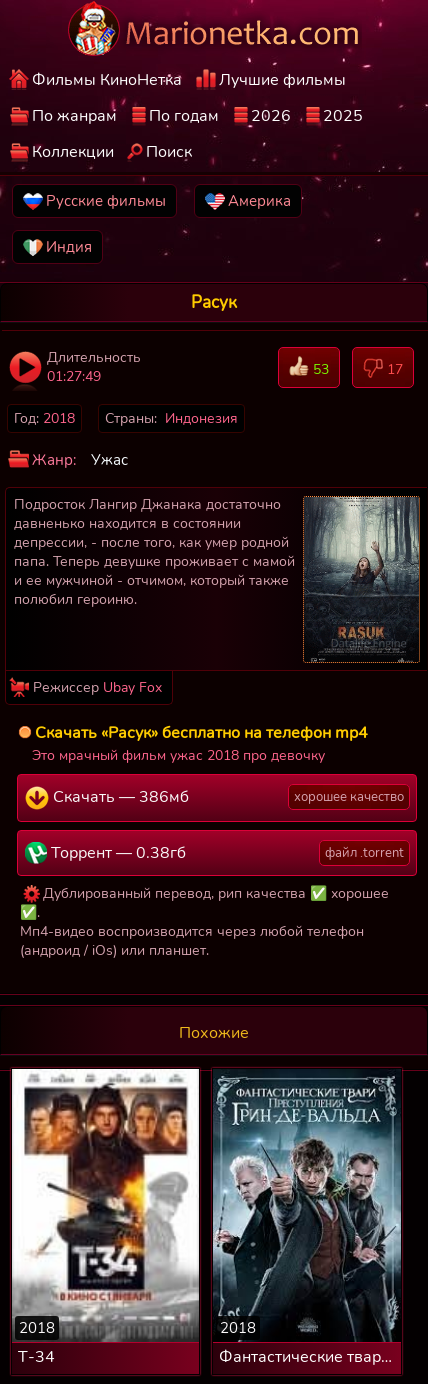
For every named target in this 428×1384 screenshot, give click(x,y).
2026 (271, 116)
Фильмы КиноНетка (107, 80)
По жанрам (74, 116)
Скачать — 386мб (217, 797)
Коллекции (73, 152)
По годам (184, 116)
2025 (343, 116)
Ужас (109, 460)
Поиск (169, 152)
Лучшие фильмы (282, 80)
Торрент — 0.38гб (217, 853)
